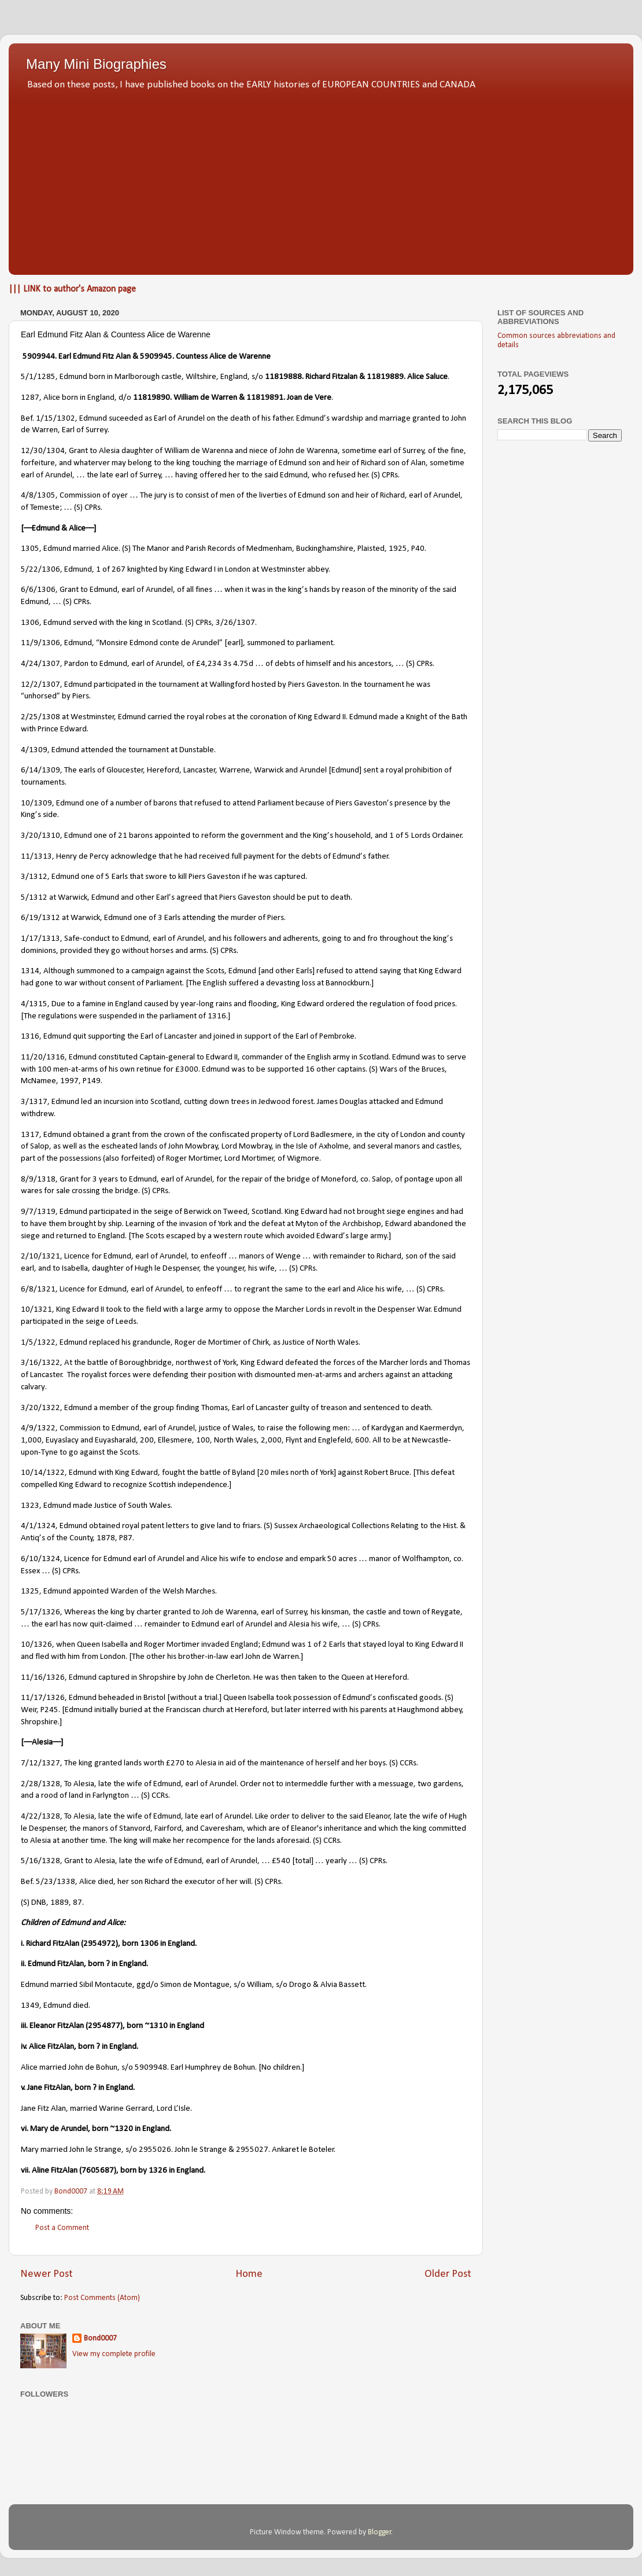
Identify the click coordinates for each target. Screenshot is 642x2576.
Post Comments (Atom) (102, 2298)
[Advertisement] (321, 179)
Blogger (380, 2532)
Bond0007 (100, 2338)
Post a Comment (62, 2228)
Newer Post (46, 2274)
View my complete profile (114, 2354)
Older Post (448, 2274)
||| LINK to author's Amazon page (72, 289)
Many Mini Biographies (96, 64)
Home (249, 2274)
